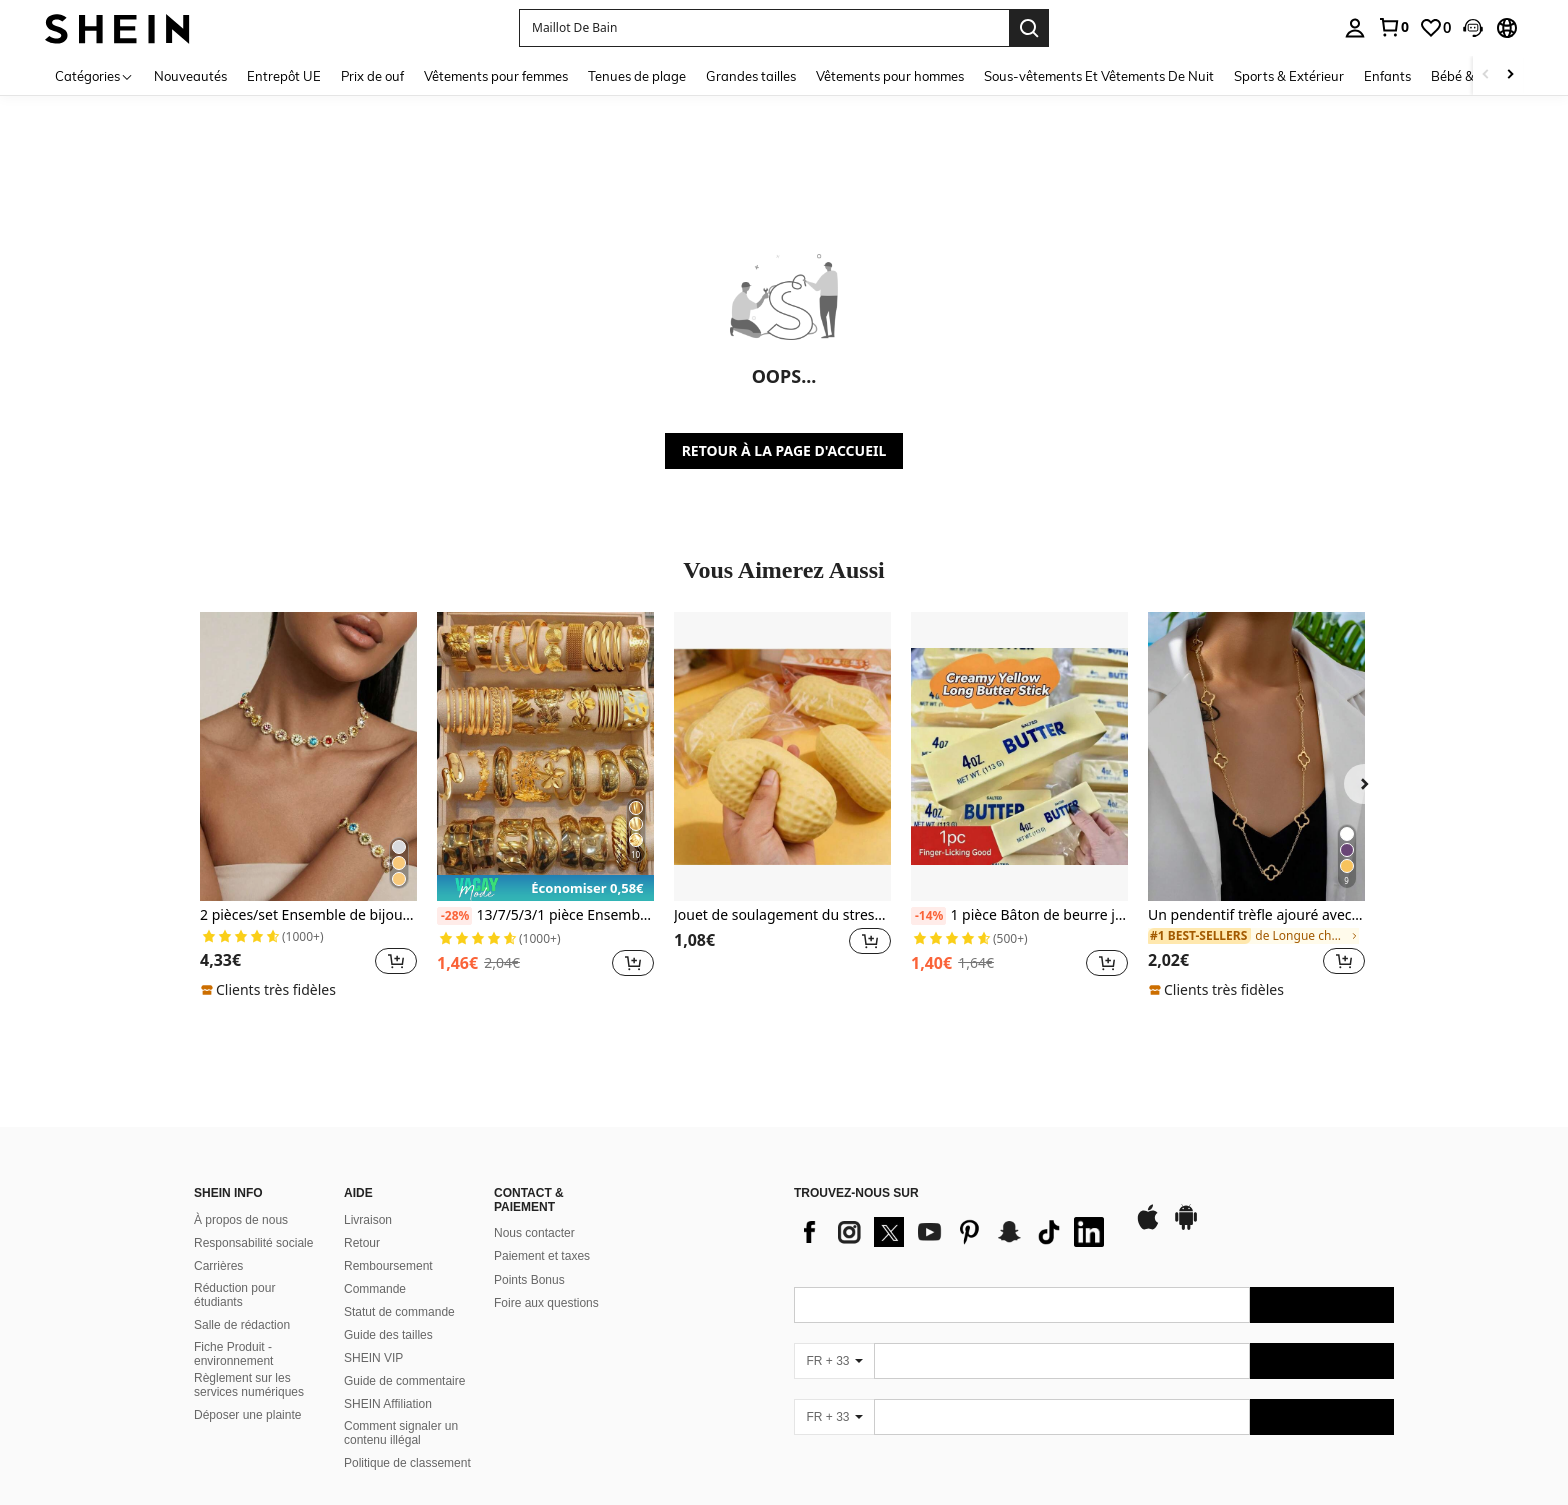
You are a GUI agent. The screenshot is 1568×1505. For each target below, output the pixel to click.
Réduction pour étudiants (234, 1295)
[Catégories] (94, 75)
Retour (362, 1243)
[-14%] (928, 916)
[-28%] (454, 916)
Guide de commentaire (404, 1381)
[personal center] (1355, 28)
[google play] (1186, 1227)
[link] (1393, 27)
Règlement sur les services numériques (249, 1385)
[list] (954, 1232)
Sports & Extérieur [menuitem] (1289, 76)
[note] (271, 990)
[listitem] (308, 806)
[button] (764, 28)
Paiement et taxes (542, 1256)
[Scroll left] (1486, 75)
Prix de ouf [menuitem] (372, 76)
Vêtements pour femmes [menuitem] (496, 76)
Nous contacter (534, 1233)
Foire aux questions (546, 1303)
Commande (375, 1289)
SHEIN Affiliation (388, 1404)
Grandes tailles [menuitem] (751, 76)
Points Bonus (529, 1280)
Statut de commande (399, 1312)
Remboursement (388, 1266)
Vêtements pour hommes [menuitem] (890, 76)
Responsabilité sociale (253, 1243)
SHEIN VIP (373, 1358)
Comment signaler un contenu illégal (401, 1433)
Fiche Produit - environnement (233, 1354)
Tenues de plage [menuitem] (637, 76)
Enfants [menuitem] (1387, 76)
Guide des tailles (388, 1335)
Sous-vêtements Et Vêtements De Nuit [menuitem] (1099, 76)
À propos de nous (241, 1220)
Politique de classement (407, 1463)
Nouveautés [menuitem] (190, 76)
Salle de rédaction (242, 1325)
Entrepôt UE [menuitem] (284, 76)
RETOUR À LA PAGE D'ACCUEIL (784, 450)
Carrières (218, 1266)
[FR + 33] (834, 1361)
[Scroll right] (1510, 75)
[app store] (1148, 1227)
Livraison (368, 1220)
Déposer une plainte (247, 1415)
